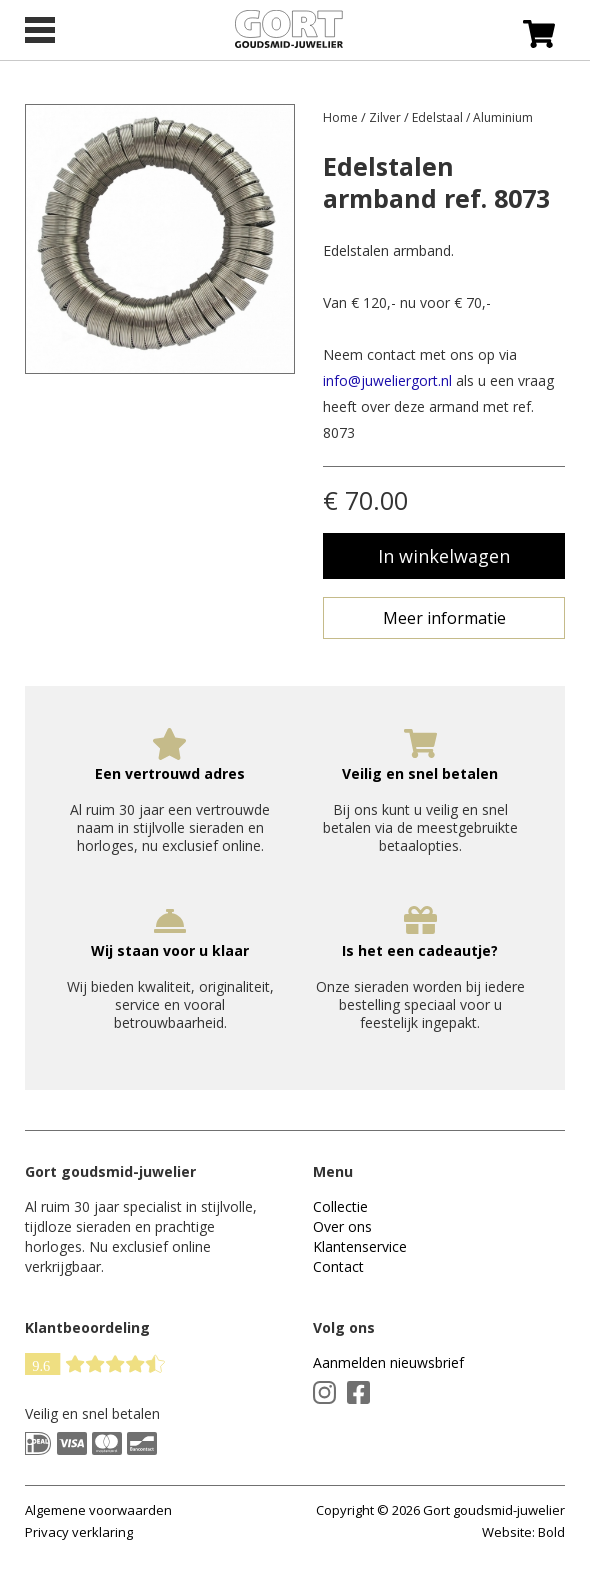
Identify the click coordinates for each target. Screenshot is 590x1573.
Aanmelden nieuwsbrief (388, 1362)
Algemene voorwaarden (98, 1510)
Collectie (340, 1206)
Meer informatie (444, 618)
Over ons (342, 1226)
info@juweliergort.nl (387, 380)
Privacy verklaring (79, 1532)
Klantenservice (360, 1246)
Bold (551, 1532)
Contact (338, 1266)
